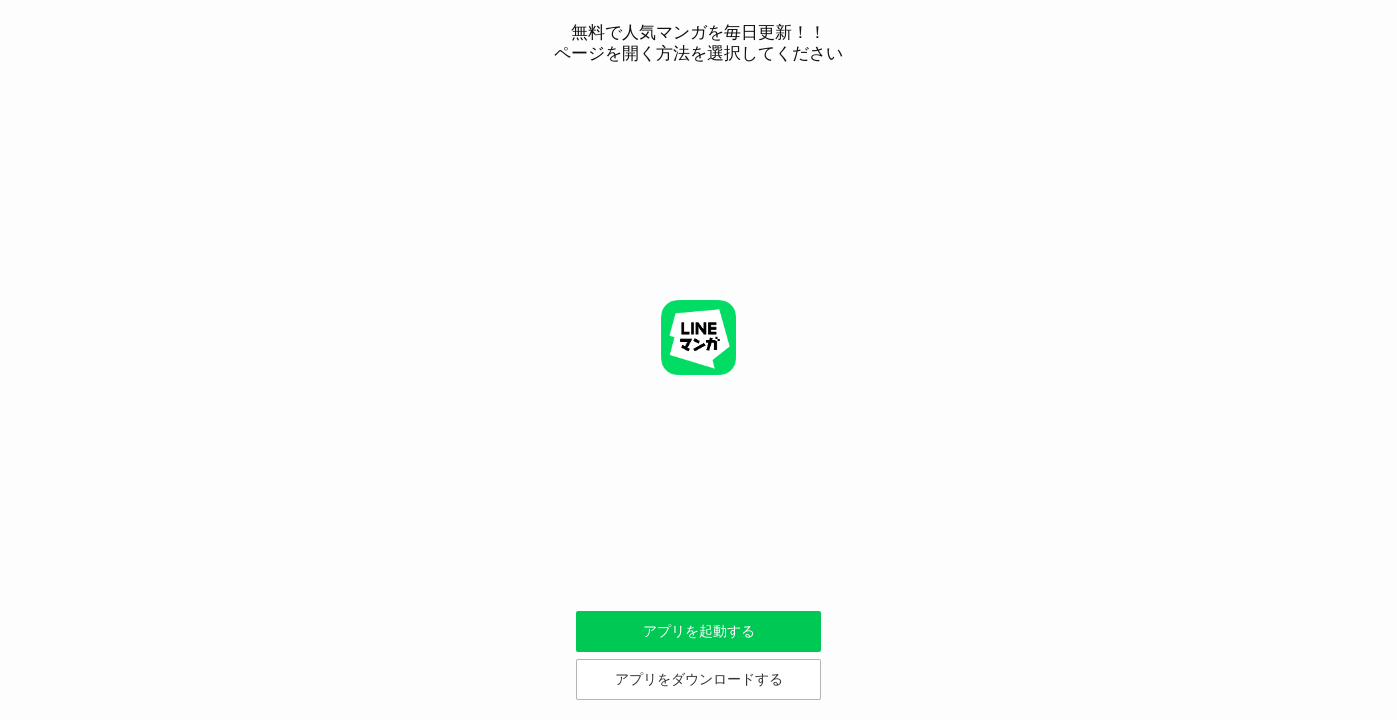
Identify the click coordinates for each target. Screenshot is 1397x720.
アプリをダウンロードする (699, 679)
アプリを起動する (699, 631)
